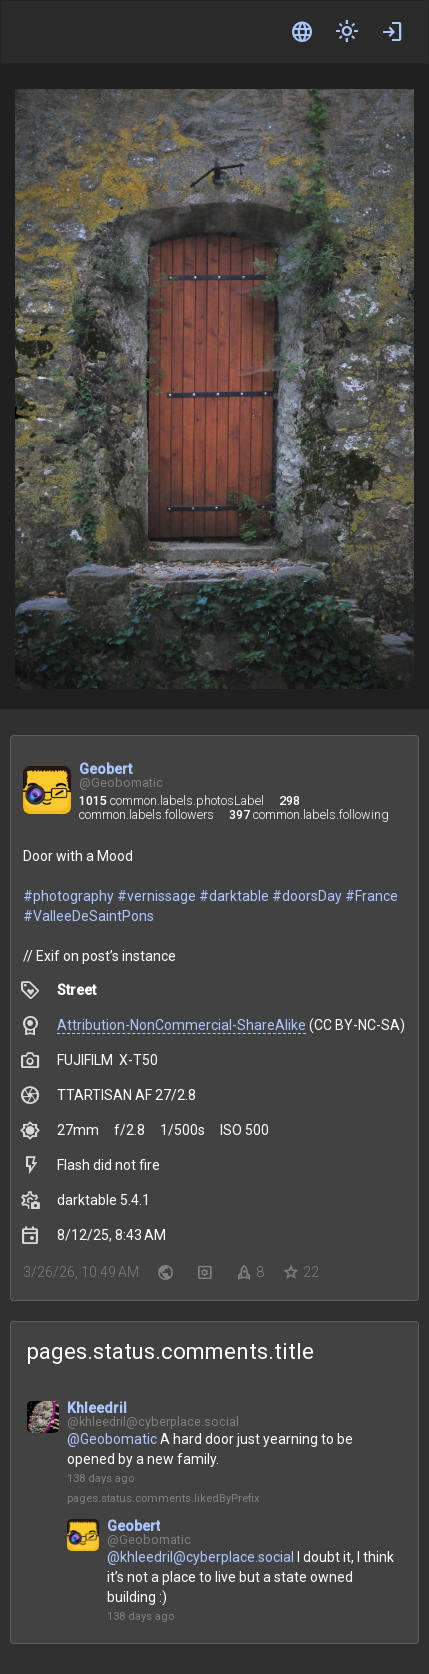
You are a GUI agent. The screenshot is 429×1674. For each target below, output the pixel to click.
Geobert (105, 769)
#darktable (234, 896)
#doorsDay (307, 896)
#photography (68, 896)
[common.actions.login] (392, 32)
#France (371, 896)
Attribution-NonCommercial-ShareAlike (181, 1025)
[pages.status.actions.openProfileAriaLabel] (43, 1435)
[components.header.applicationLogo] (90, 32)
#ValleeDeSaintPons (88, 916)
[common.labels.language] (302, 32)
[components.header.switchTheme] (347, 32)
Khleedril (97, 1408)
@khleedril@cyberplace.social (200, 1557)
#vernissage (156, 896)
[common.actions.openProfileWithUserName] (47, 792)
